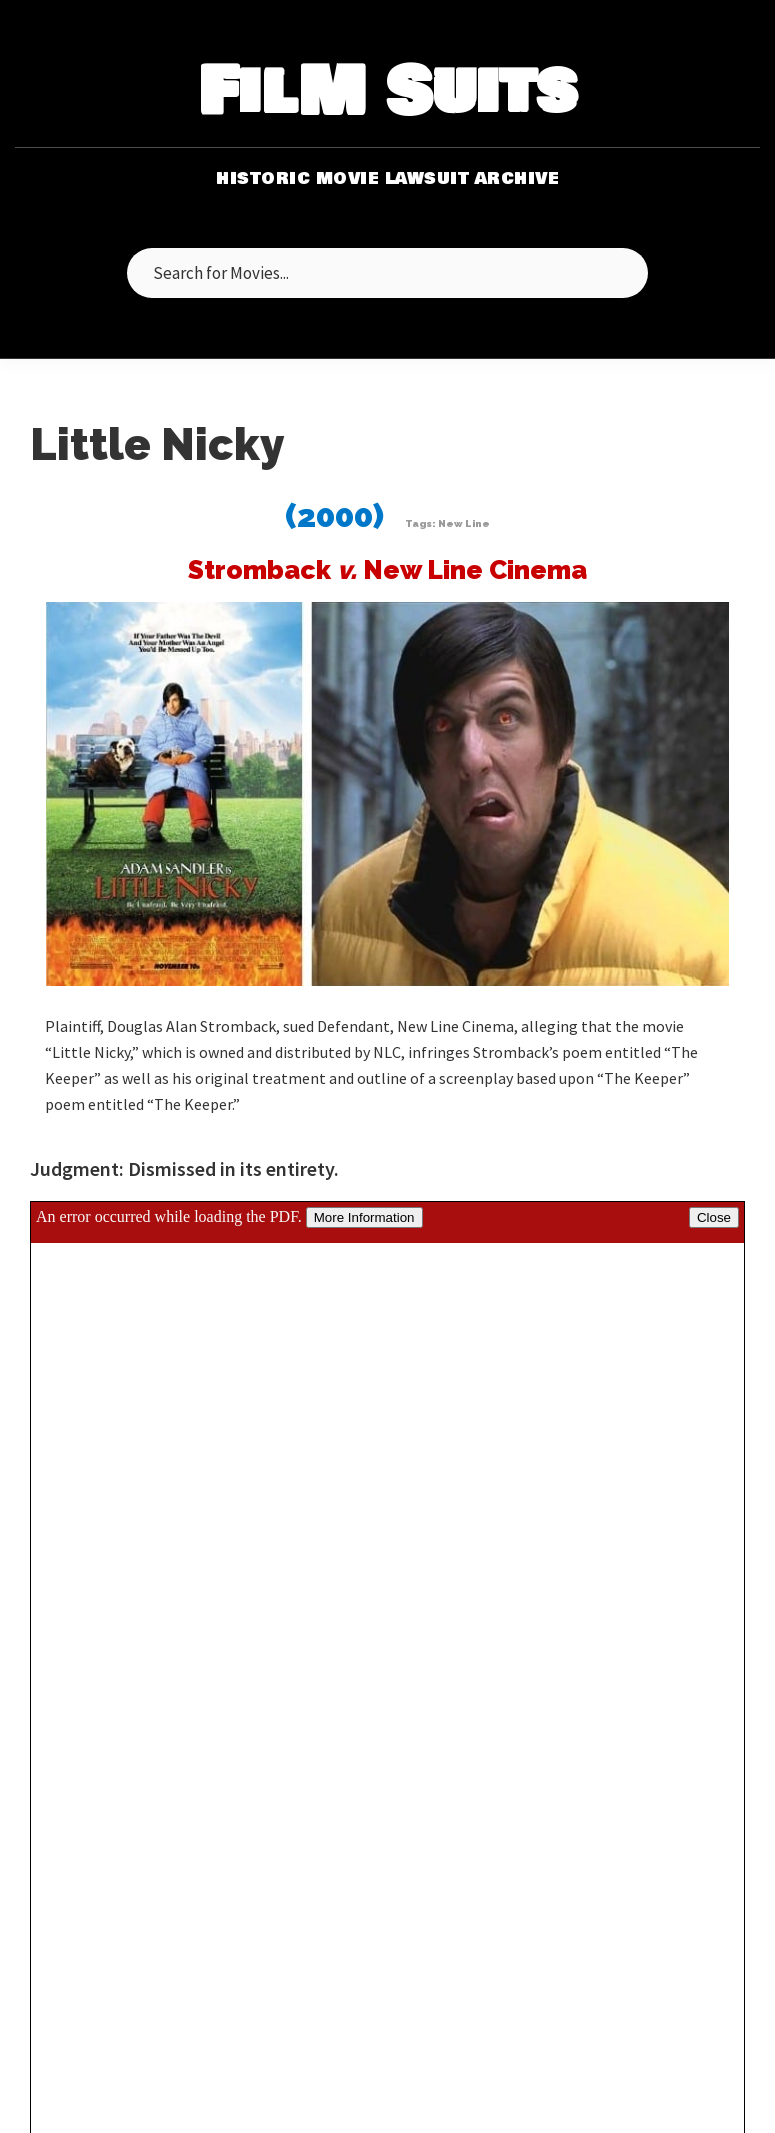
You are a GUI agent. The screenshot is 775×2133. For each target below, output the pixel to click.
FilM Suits (387, 93)
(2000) (334, 515)
